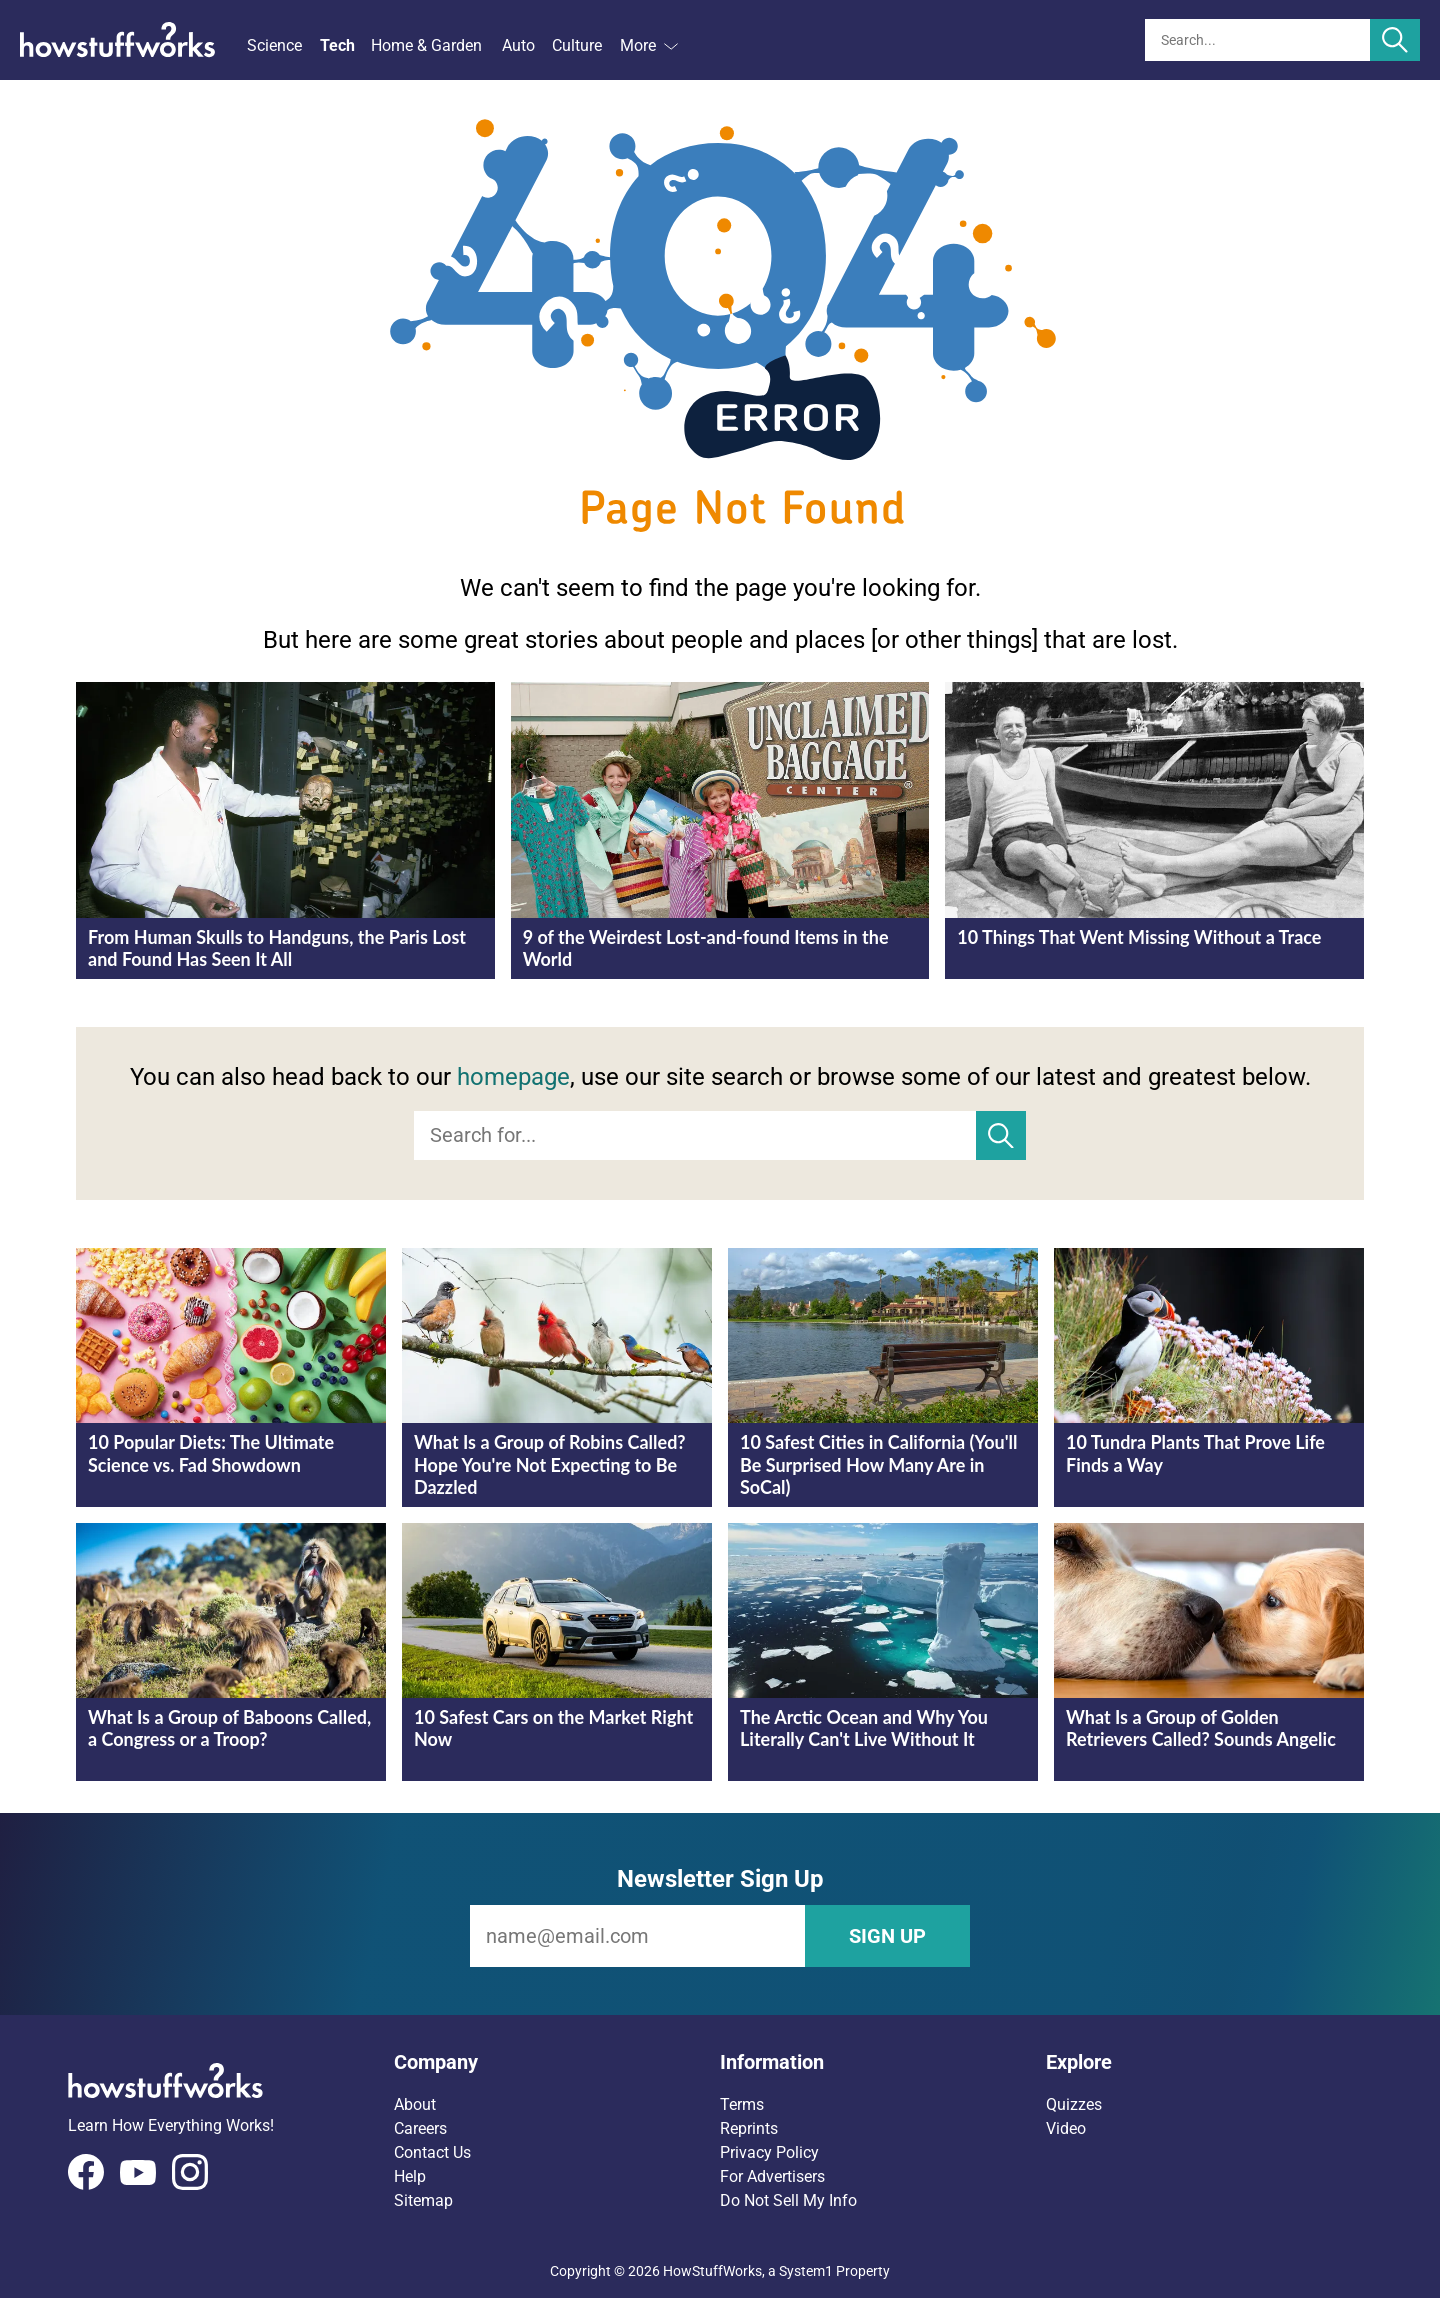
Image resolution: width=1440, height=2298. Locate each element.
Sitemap (423, 2200)
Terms (742, 2104)
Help (410, 2176)
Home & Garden (426, 45)
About (415, 2104)
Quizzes (1074, 2104)
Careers (420, 2128)
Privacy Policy (769, 2152)
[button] (557, 2062)
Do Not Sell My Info (788, 2200)
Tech (337, 45)
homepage (513, 1077)
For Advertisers (772, 2176)
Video (1066, 2128)
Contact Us (432, 2152)
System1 (806, 2271)
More (649, 45)
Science (274, 45)
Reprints (749, 2128)
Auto (518, 45)
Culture (577, 45)
